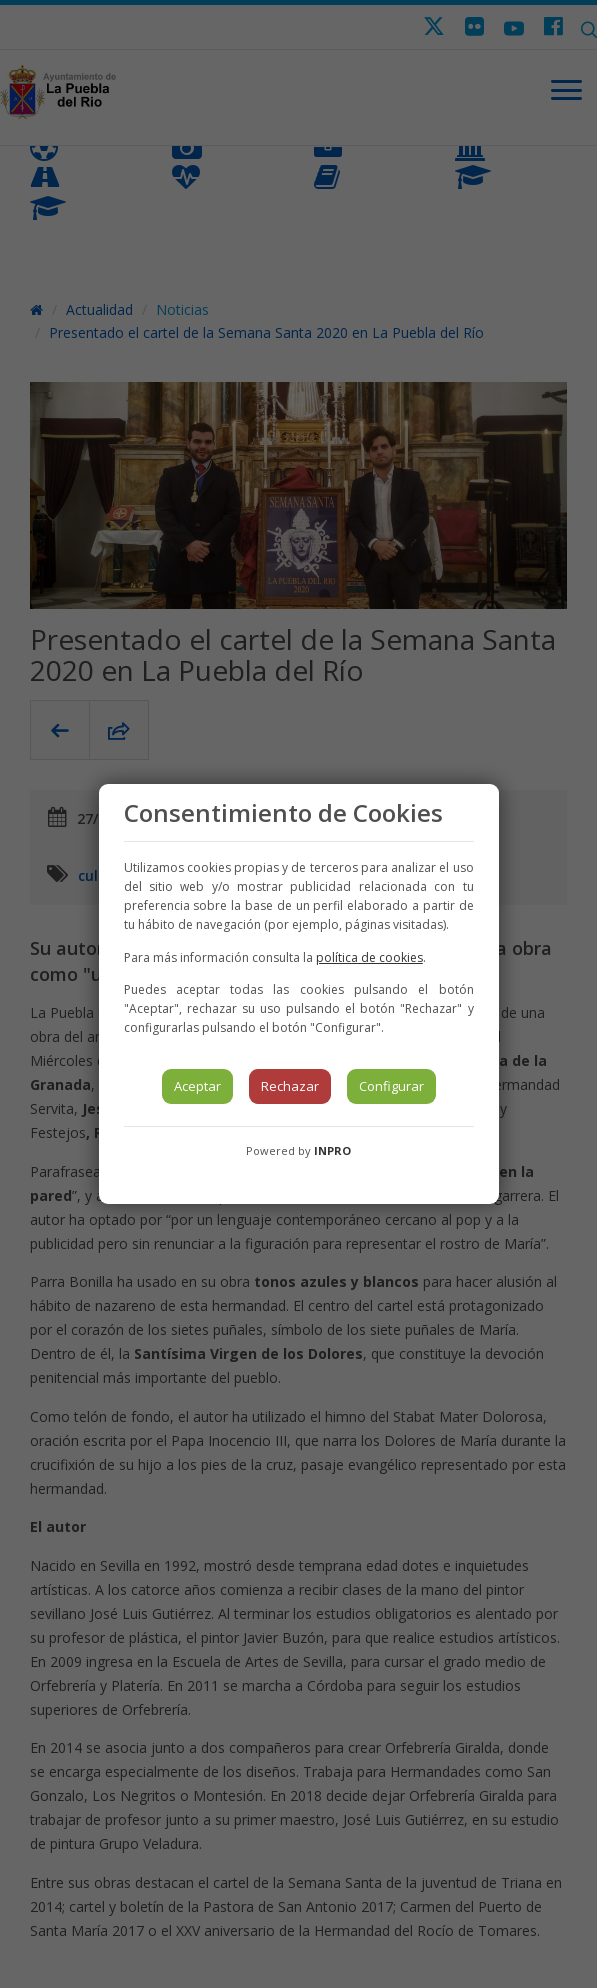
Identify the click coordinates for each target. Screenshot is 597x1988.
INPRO (332, 1150)
